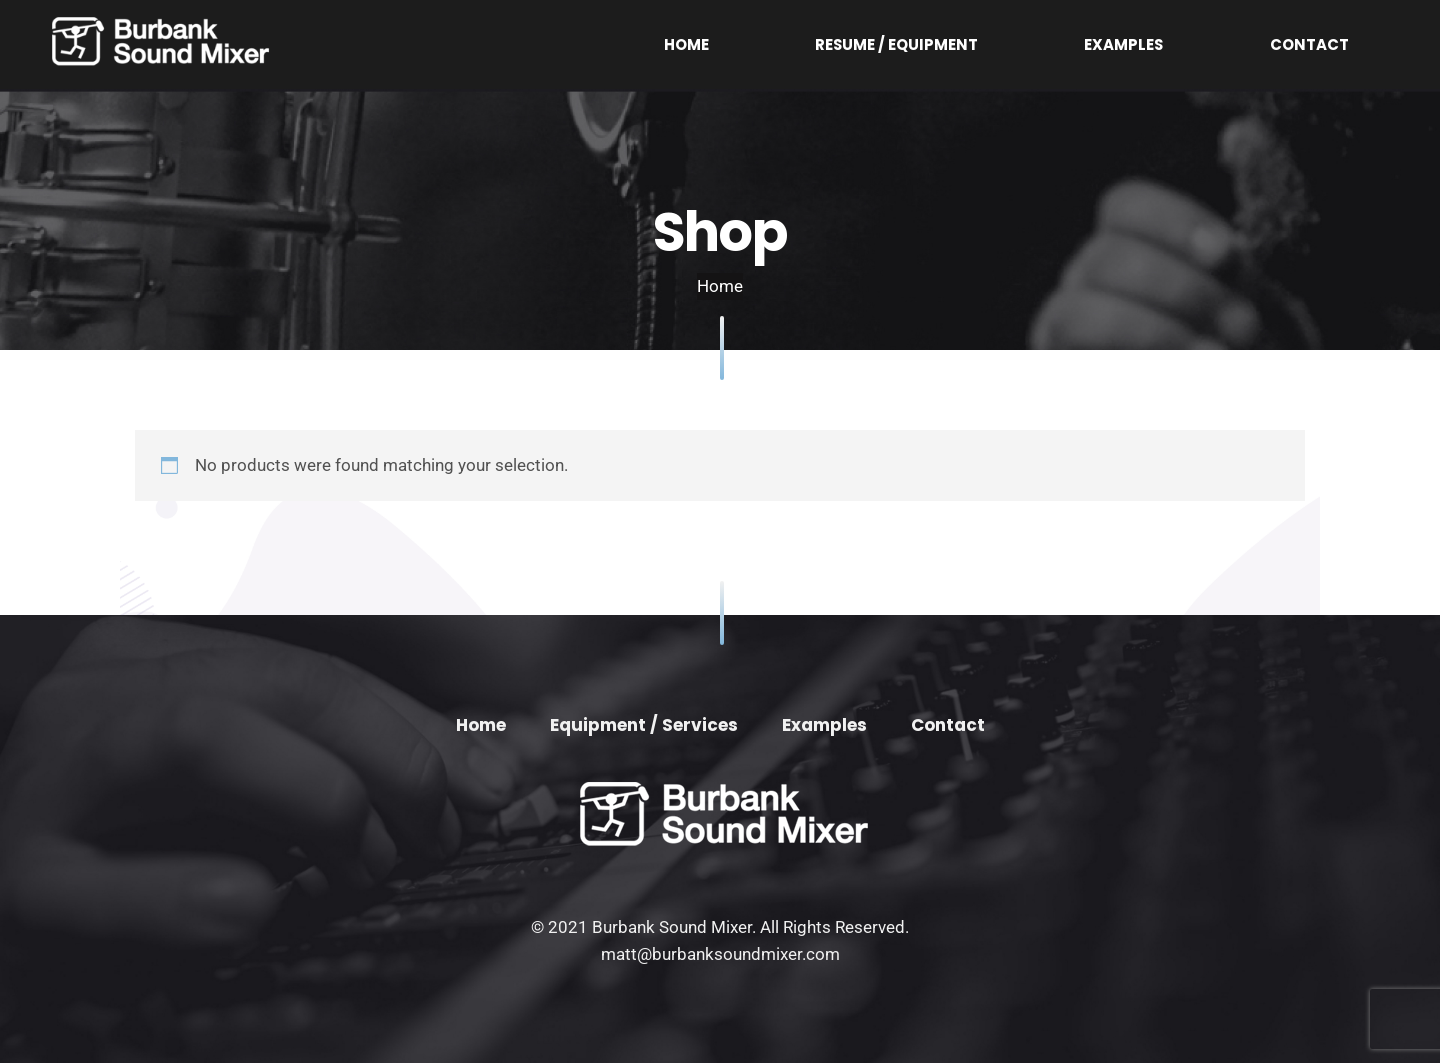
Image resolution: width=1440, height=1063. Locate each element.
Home (916, 44)
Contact (1341, 44)
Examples (1221, 44)
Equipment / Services (644, 725)
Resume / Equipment (1061, 44)
